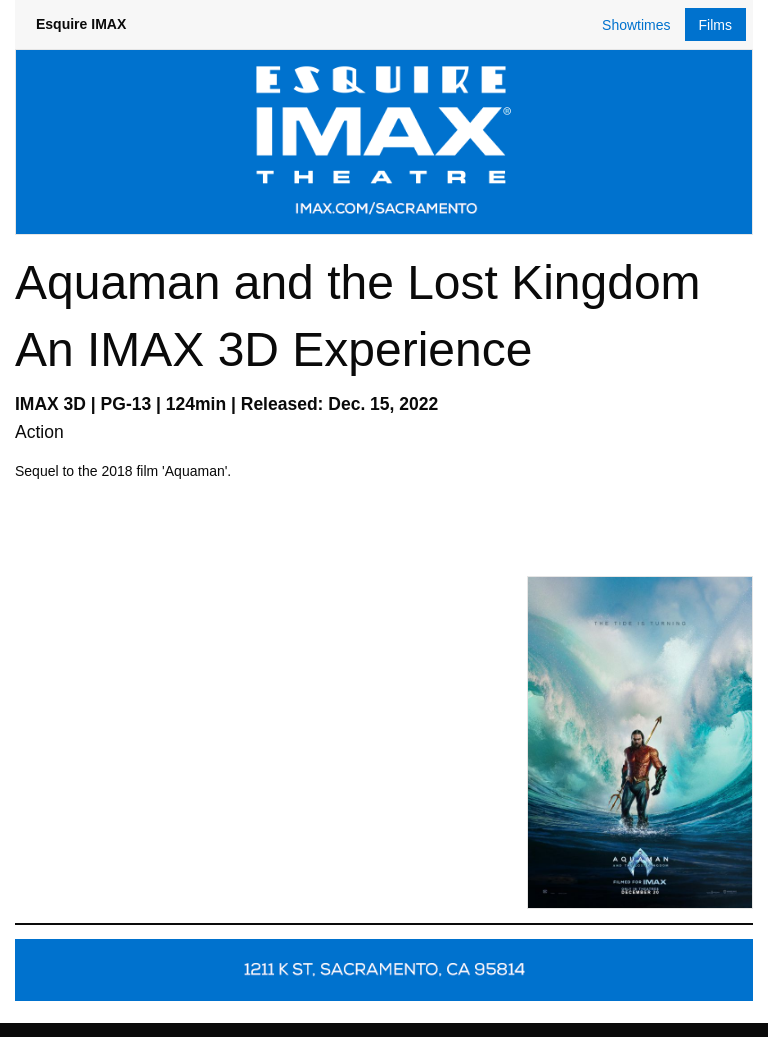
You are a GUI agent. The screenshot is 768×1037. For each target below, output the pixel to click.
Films (715, 25)
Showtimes (636, 25)
